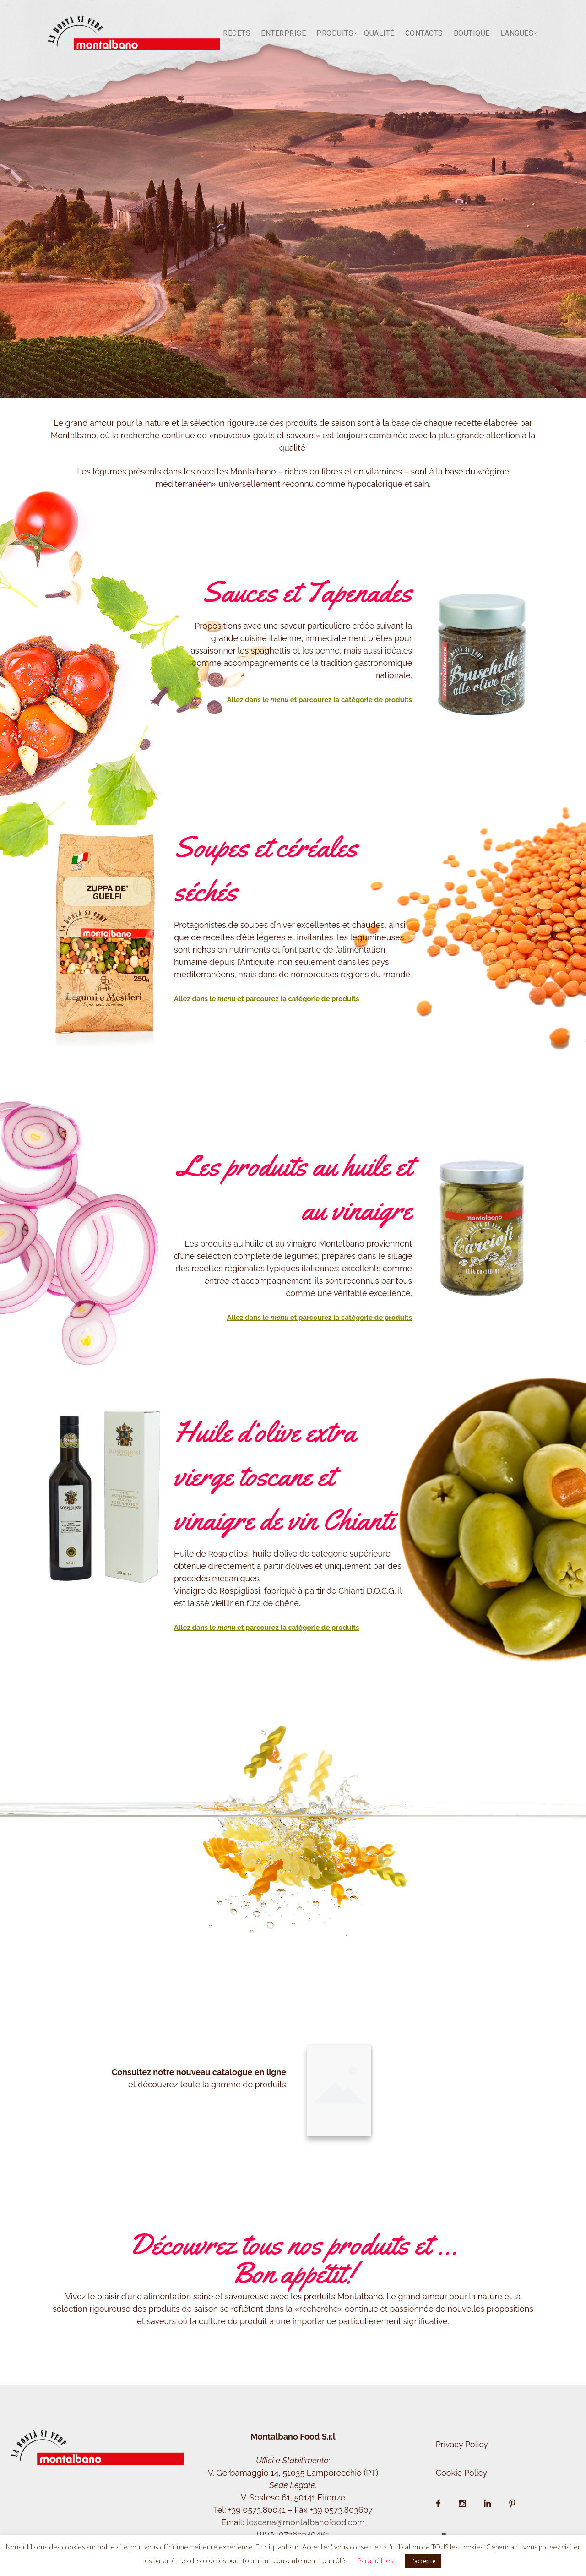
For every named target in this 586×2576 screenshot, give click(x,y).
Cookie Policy (461, 2473)
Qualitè (379, 33)
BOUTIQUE (472, 33)
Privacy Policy (462, 2444)
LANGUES (517, 33)
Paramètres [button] (375, 2560)
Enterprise (283, 33)
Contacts (424, 33)
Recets (236, 33)
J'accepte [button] (422, 2561)
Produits (334, 33)
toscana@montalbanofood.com (305, 2522)
